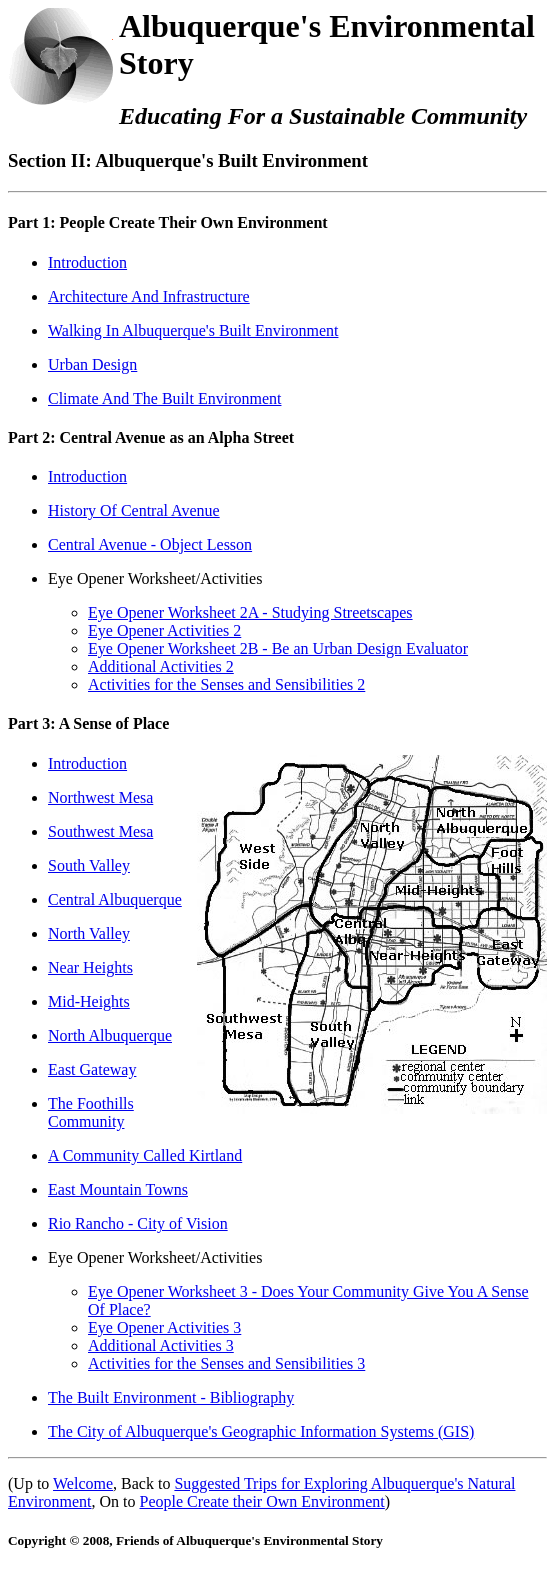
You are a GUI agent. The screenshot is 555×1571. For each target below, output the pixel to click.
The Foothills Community (91, 1112)
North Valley (89, 933)
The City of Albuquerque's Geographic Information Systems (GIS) (261, 1431)
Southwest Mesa (100, 831)
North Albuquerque (110, 1035)
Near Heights (90, 967)
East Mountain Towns (118, 1189)
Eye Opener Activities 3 (164, 1327)
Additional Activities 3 (161, 1345)
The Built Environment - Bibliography (171, 1397)
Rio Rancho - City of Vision (138, 1223)
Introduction (87, 262)
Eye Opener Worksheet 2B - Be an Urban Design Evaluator (278, 648)
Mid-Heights (89, 1001)
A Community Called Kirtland (145, 1155)
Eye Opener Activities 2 (164, 630)
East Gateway (92, 1069)
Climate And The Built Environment (164, 398)
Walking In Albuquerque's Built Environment (193, 330)
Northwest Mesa (100, 797)
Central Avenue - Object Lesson (150, 544)
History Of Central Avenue (134, 510)
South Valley (89, 865)
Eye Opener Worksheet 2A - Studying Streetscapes (250, 612)
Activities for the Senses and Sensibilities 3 (226, 1363)
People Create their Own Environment (262, 1501)
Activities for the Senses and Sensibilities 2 (226, 684)
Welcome (83, 1483)
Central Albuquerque (115, 899)
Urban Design (92, 364)
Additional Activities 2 (161, 666)
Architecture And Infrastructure (149, 296)
